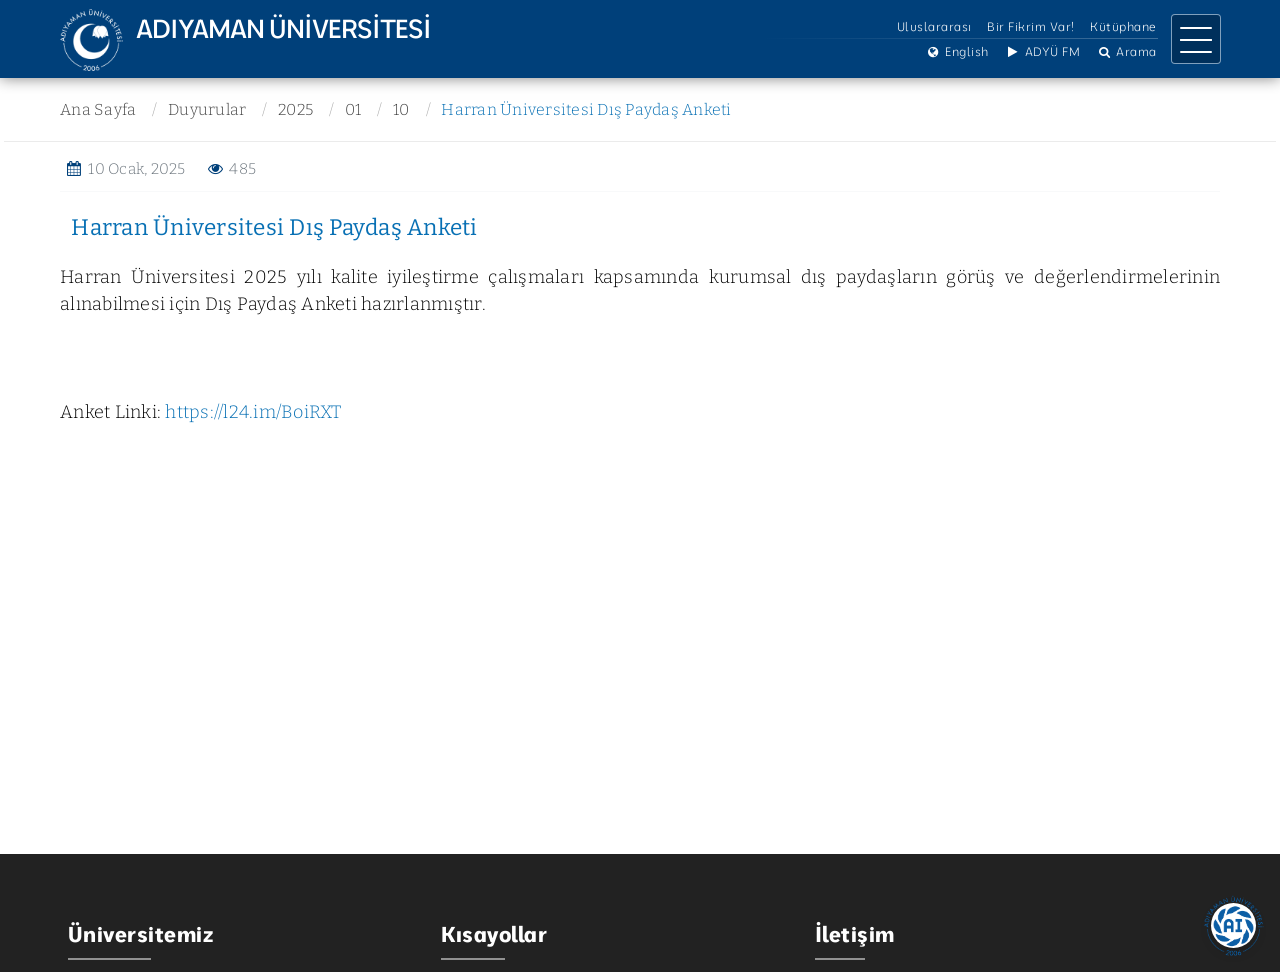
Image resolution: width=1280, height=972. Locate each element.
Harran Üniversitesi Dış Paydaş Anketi (584, 109)
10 (399, 109)
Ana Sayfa (97, 109)
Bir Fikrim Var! (1031, 27)
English (957, 52)
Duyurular (206, 109)
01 (351, 109)
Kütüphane (1123, 27)
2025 (294, 109)
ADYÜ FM (1042, 52)
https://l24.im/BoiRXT (253, 412)
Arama (1126, 52)
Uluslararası (934, 27)
